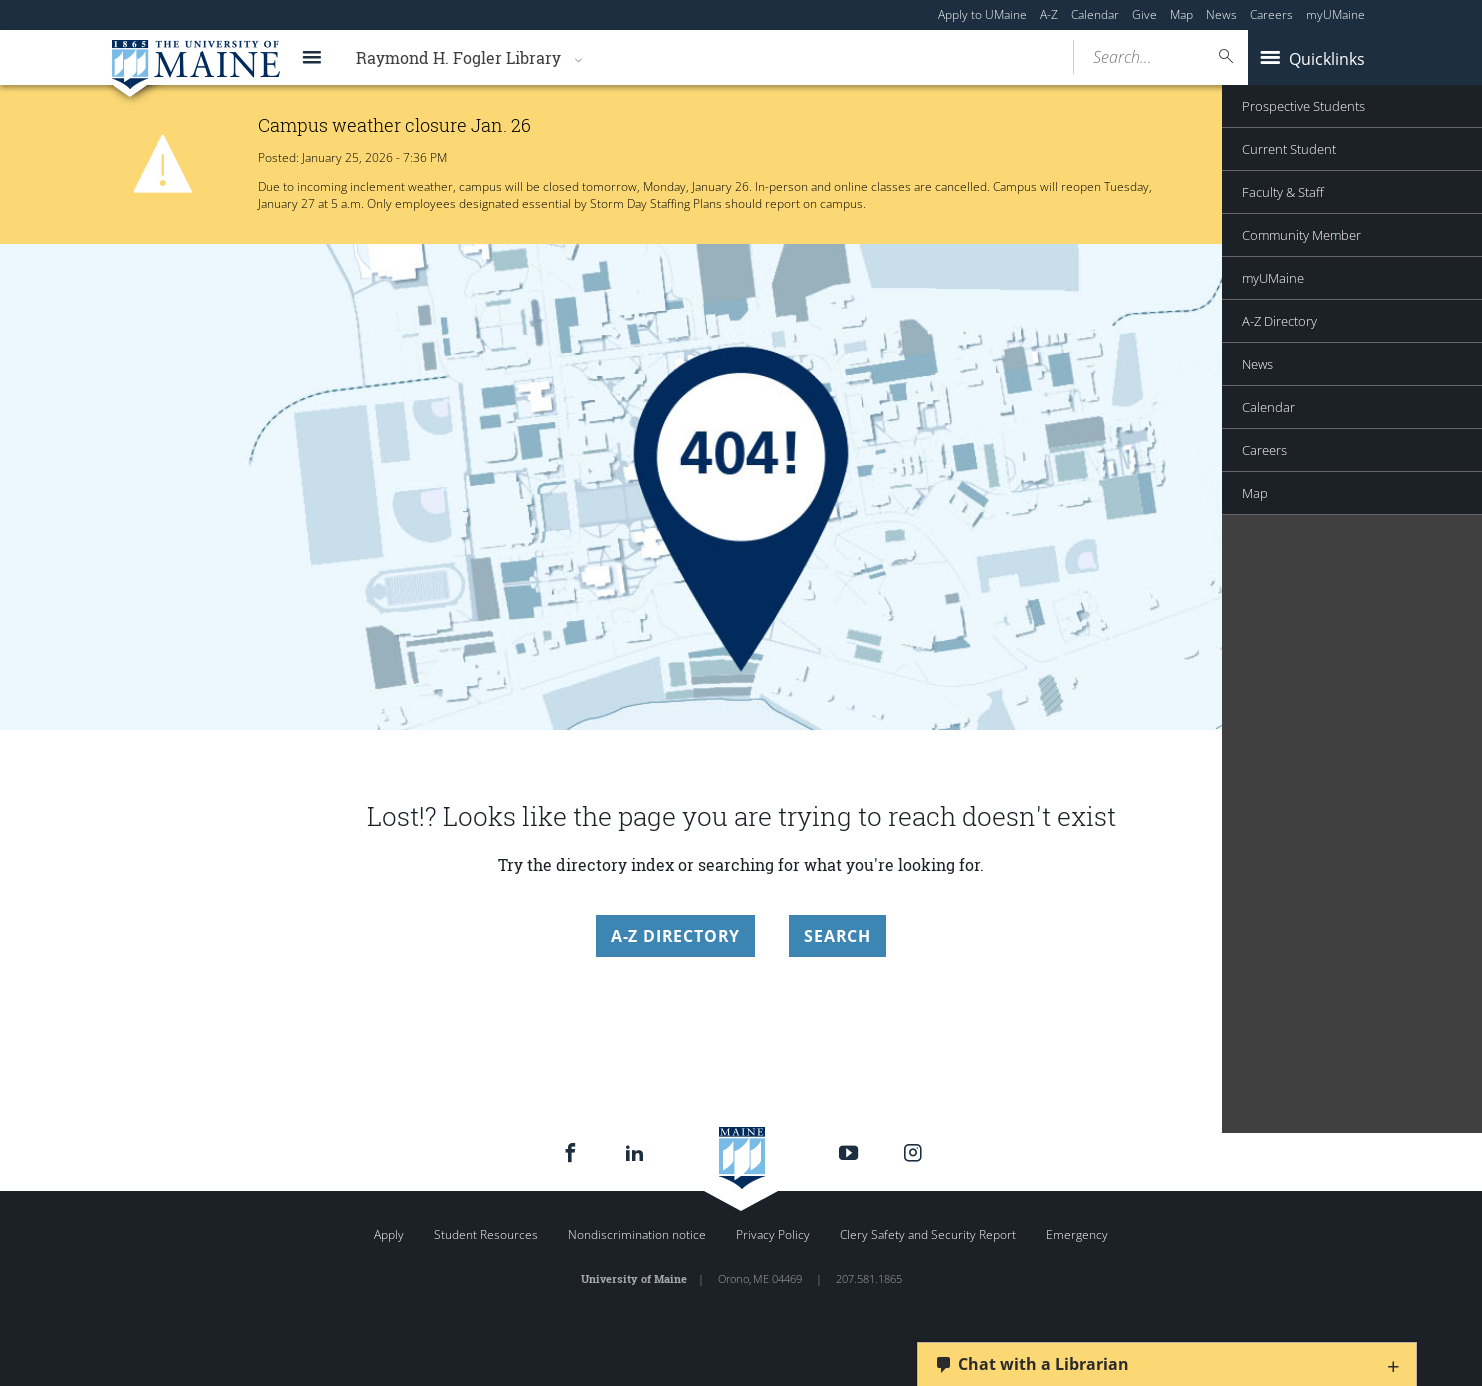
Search (837, 936)
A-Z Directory (675, 936)
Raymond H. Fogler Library (458, 57)
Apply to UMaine (982, 14)
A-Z (1049, 14)
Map (1181, 14)
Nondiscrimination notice (637, 1234)
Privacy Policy (773, 1234)
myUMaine (1335, 14)
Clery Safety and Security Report (928, 1234)
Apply (389, 1234)
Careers (1271, 14)
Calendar (1095, 14)
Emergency (1077, 1234)
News (1221, 14)
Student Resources (486, 1234)
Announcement (1299, 159)
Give (1144, 14)
